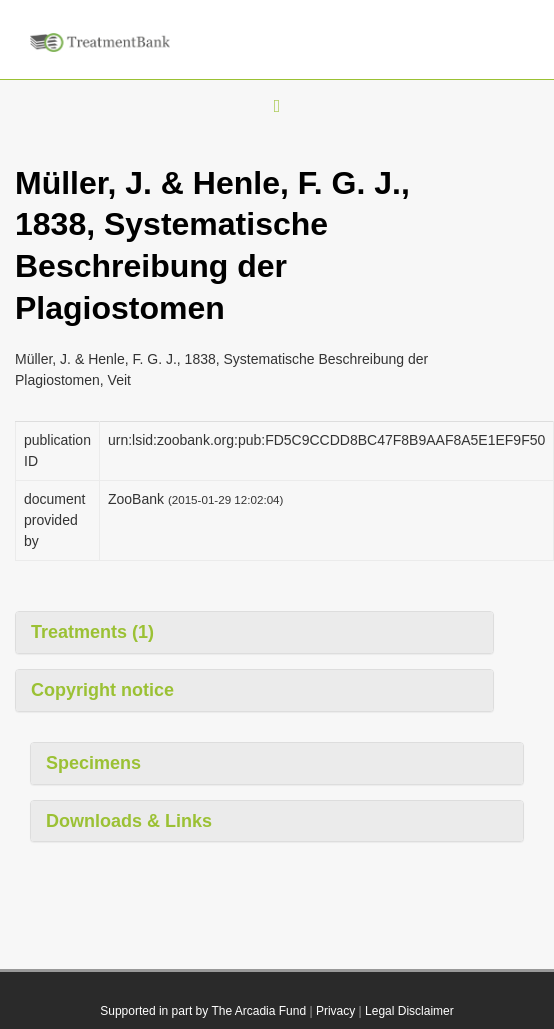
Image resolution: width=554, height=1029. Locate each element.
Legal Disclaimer (409, 1011)
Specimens (93, 763)
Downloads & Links (129, 821)
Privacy (335, 1011)
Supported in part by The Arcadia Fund (203, 1011)
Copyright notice (102, 690)
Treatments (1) (92, 632)
